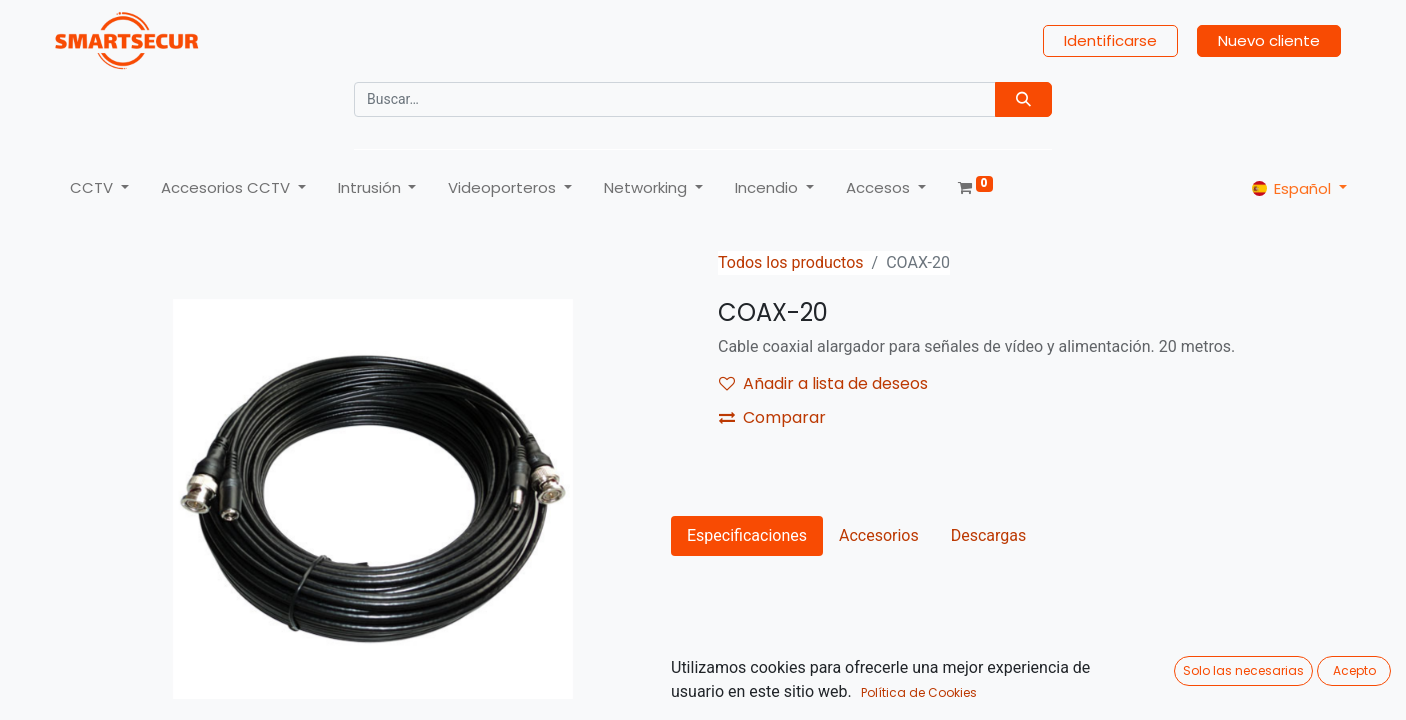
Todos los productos (791, 262)
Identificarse (1110, 40)
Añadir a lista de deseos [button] (823, 383)
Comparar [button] (772, 417)
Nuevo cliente (1269, 40)
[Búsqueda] (1023, 99)
